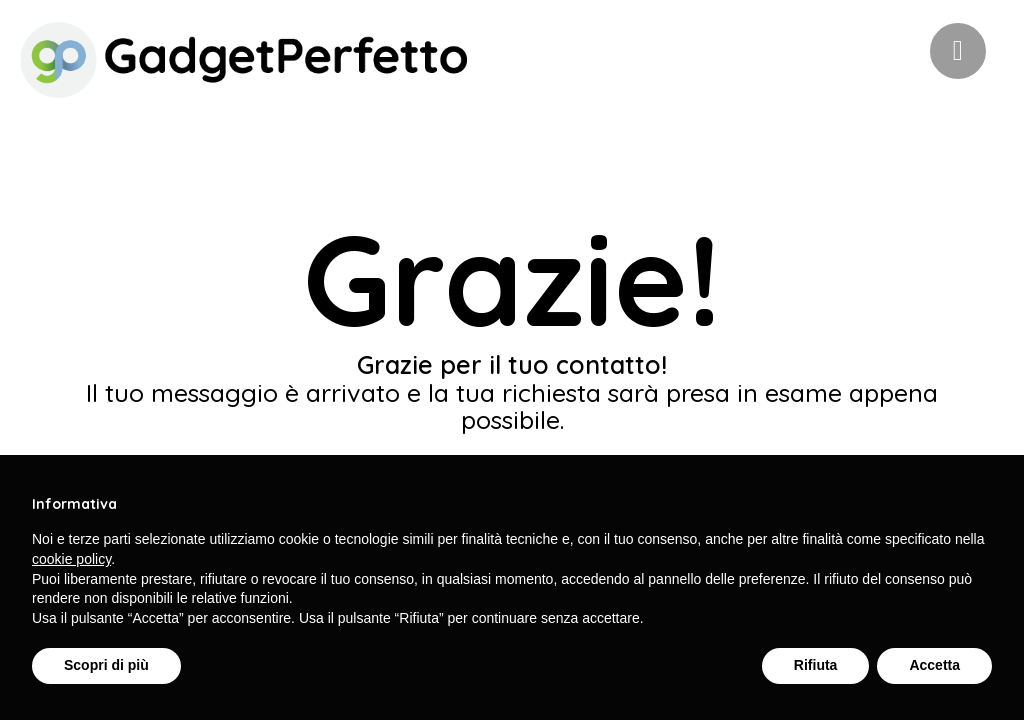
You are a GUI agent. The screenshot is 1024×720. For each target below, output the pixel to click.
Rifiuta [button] (816, 665)
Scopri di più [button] (106, 665)
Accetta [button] (934, 665)
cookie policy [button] (71, 559)
